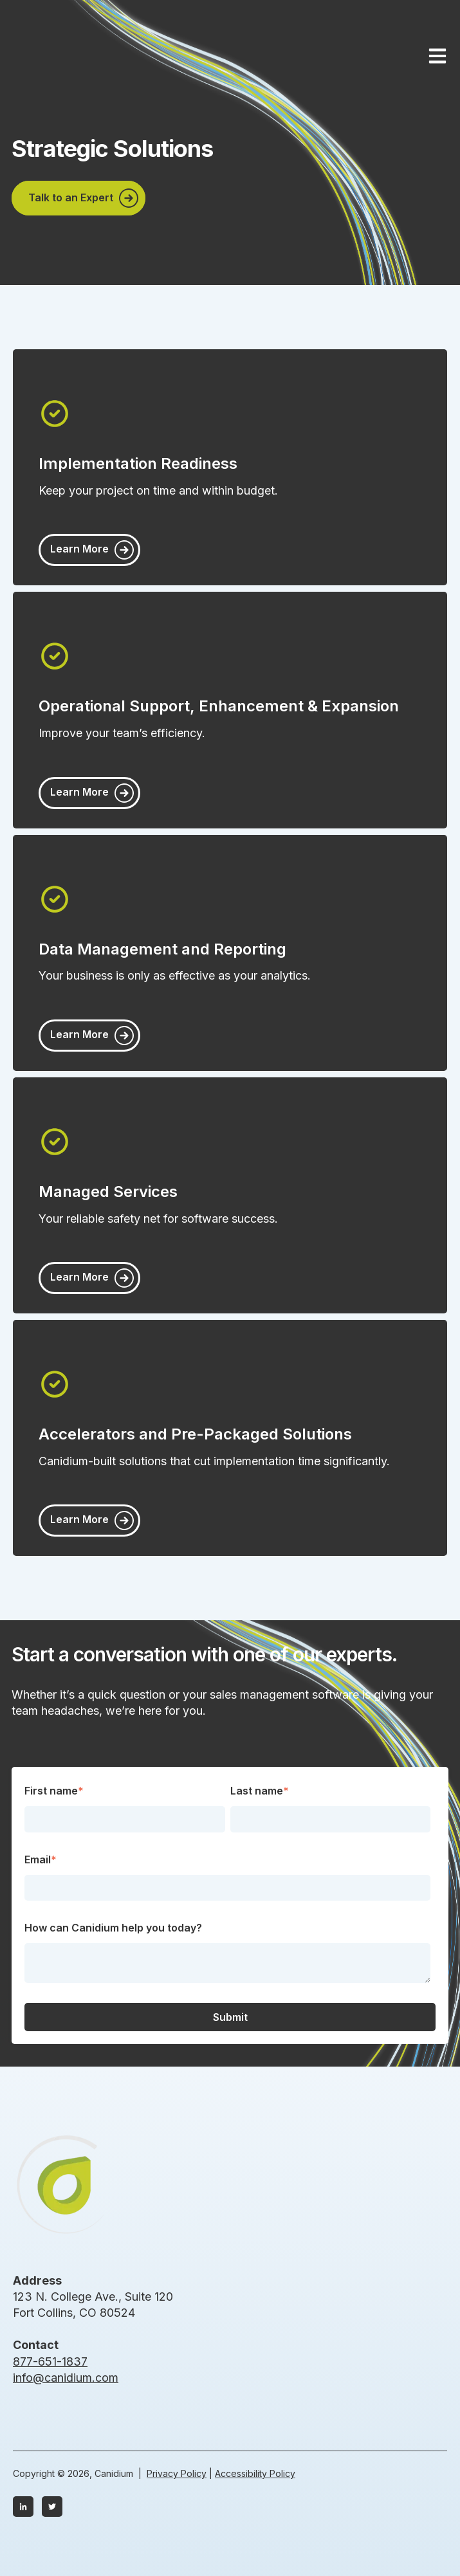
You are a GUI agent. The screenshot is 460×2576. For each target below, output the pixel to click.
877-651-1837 (50, 2361)
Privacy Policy (177, 2473)
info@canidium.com (65, 2377)
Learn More (80, 549)
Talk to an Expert (72, 197)
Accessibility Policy (255, 2473)
